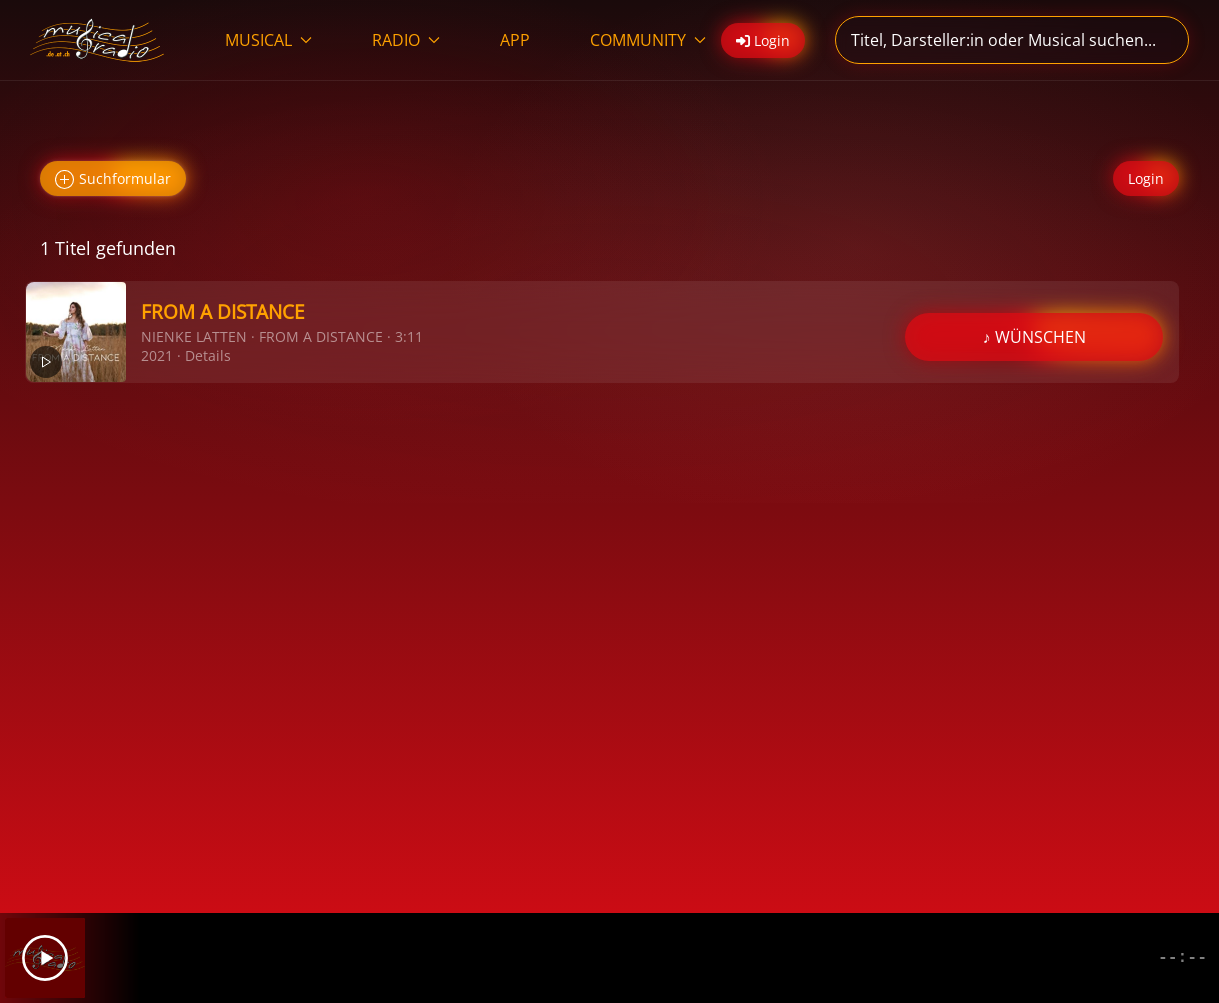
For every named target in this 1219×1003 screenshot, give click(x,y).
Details (208, 355)
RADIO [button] (406, 40)
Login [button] (763, 40)
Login (1146, 178)
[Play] (45, 958)
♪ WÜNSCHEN (1034, 337)
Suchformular (113, 179)
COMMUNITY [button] (648, 40)
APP (515, 40)
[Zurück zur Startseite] (97, 40)
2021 (157, 355)
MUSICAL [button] (268, 40)
